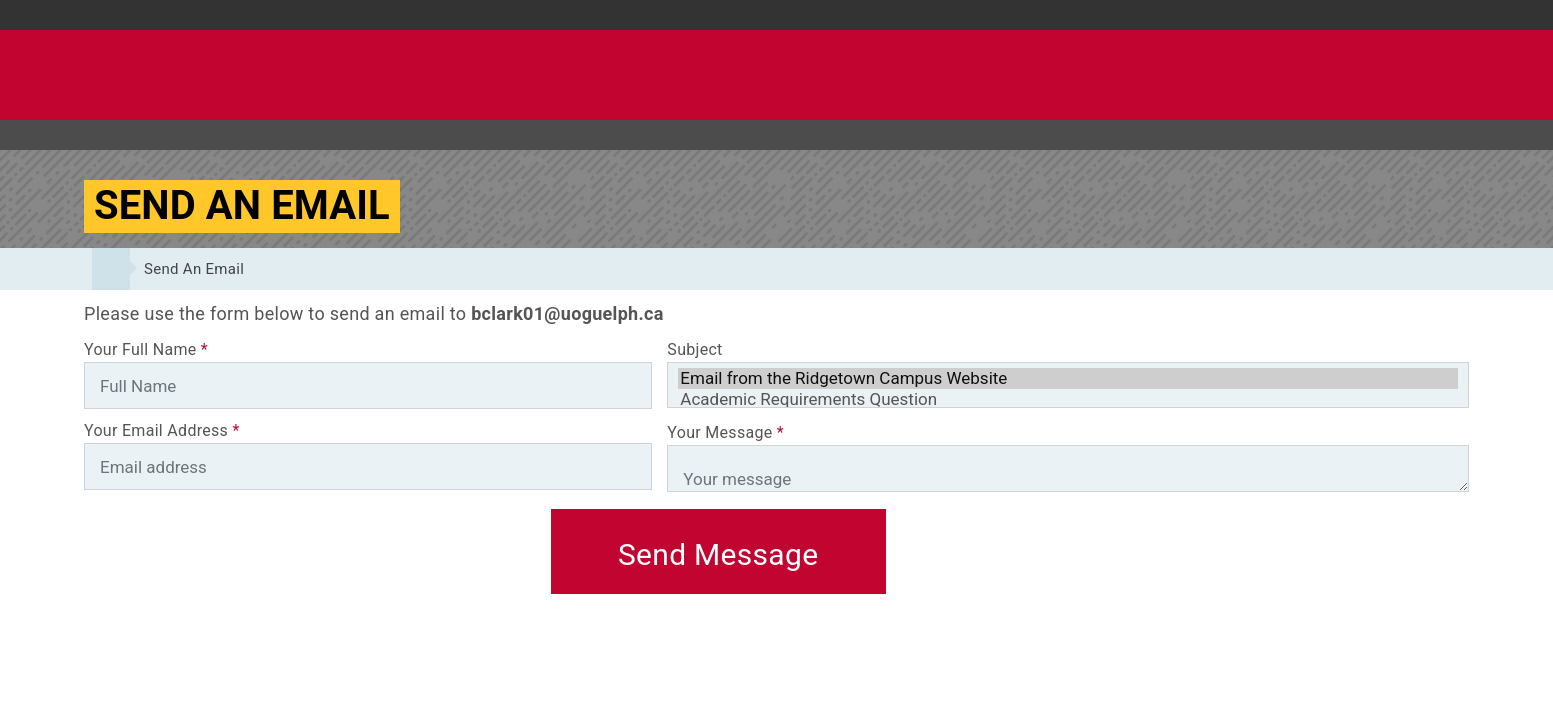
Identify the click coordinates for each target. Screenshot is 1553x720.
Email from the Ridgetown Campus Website (1068, 378)
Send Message (718, 554)
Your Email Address (162, 430)
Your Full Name (146, 349)
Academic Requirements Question (1068, 399)
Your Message (725, 432)
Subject (694, 349)
